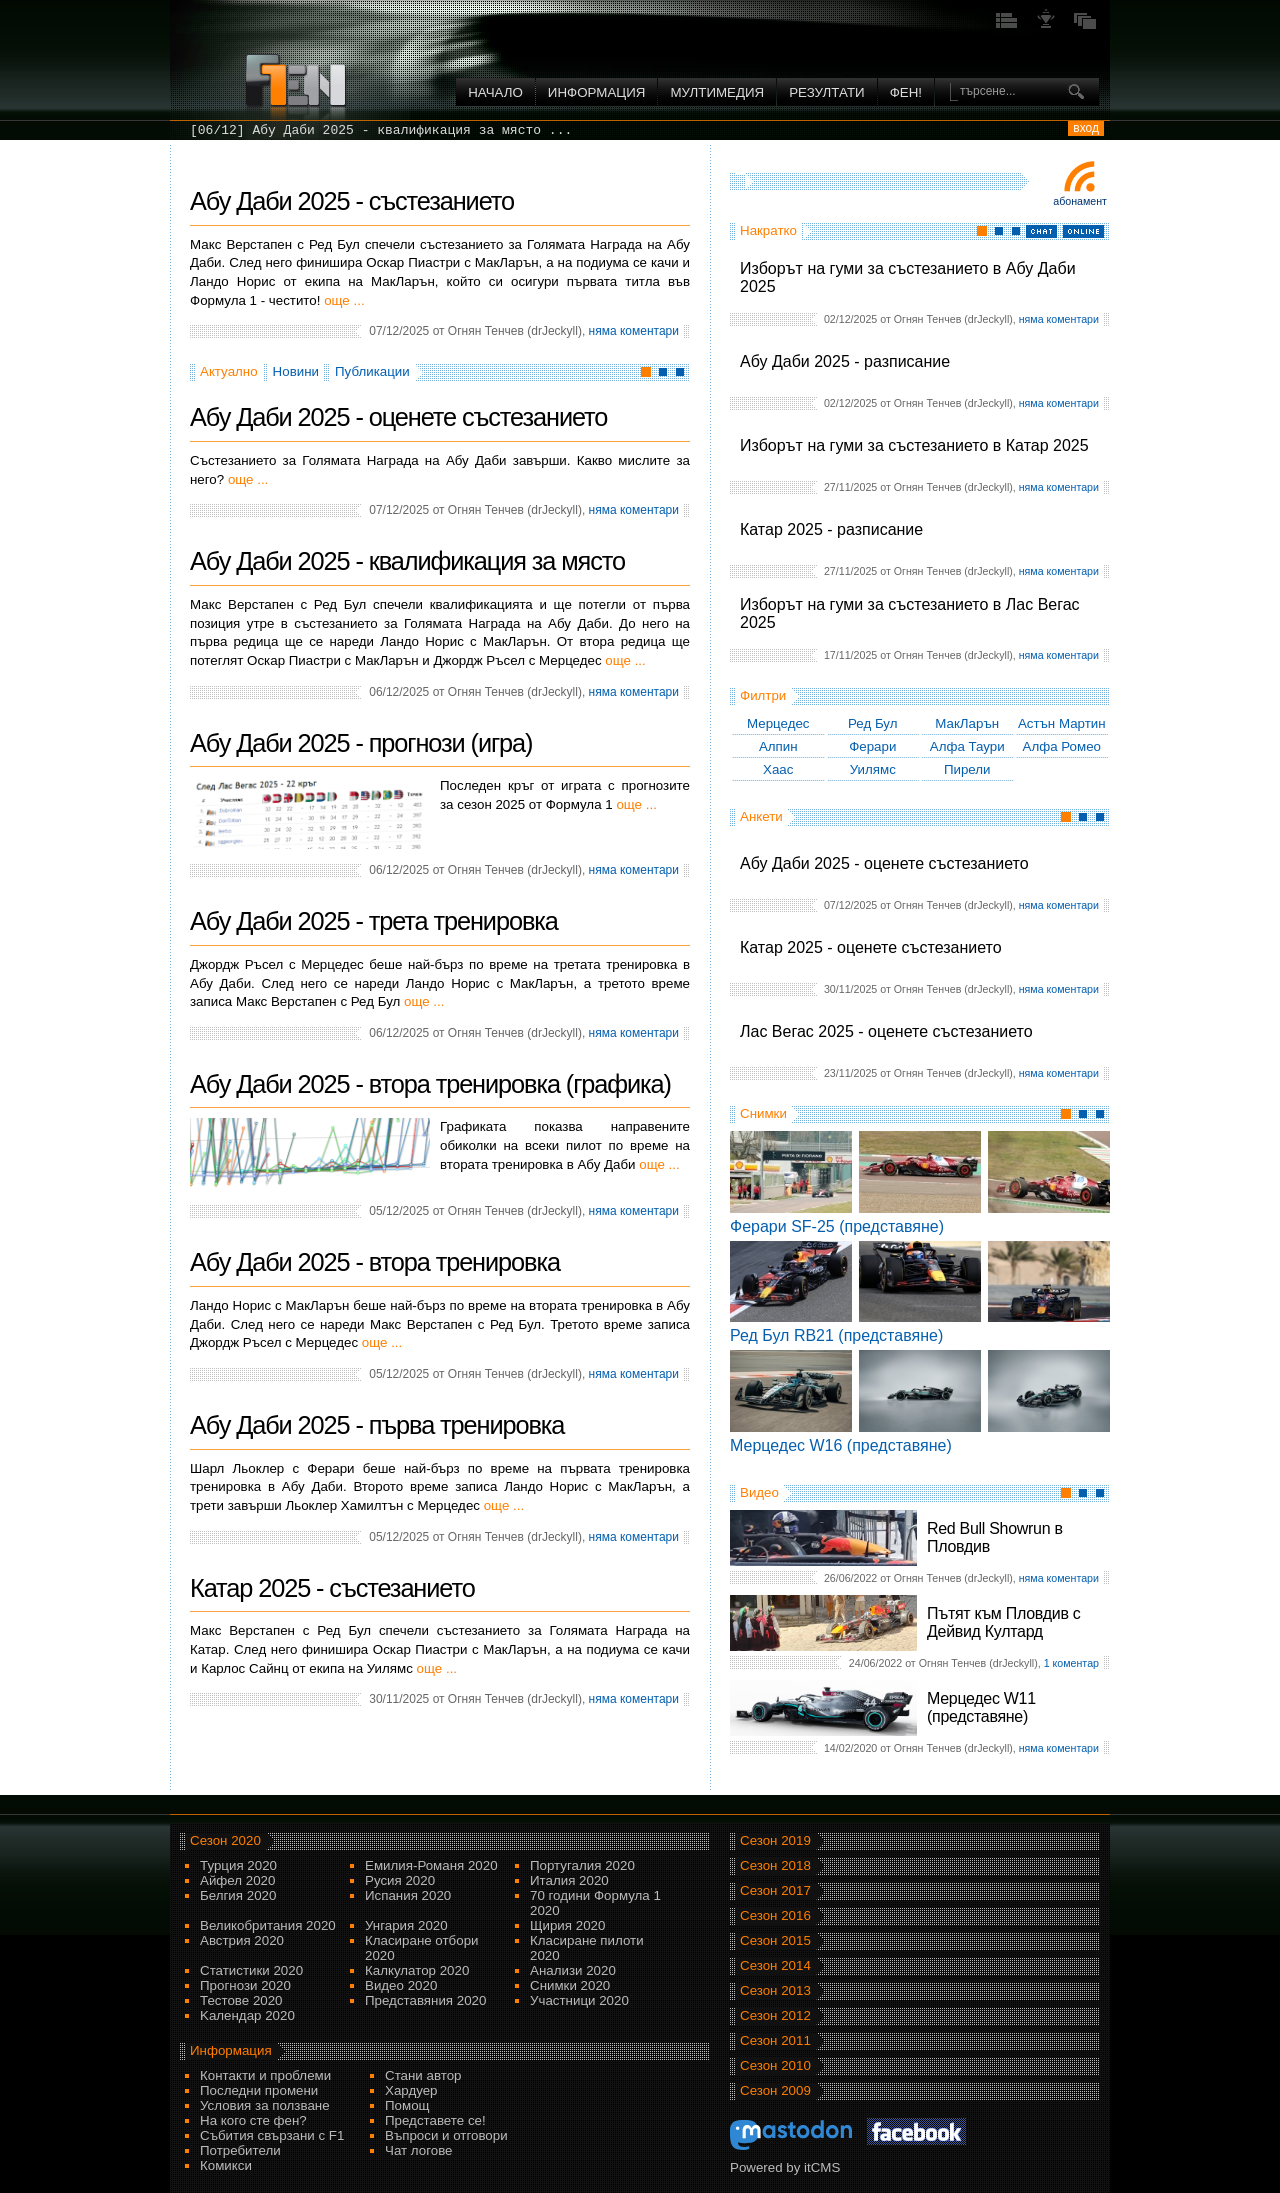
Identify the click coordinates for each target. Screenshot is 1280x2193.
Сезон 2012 (775, 2015)
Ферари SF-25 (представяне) (837, 1226)
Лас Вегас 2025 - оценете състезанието (886, 1031)
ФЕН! (906, 92)
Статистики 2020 (251, 1970)
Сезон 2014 (775, 1965)
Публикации (372, 371)
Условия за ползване (265, 2105)
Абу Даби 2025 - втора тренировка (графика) (430, 1084)
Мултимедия (717, 92)
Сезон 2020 (225, 1840)
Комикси (226, 2165)
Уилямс (873, 769)
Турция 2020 (238, 1865)
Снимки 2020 (570, 1985)
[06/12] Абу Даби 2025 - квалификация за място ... (381, 130)
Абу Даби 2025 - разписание (845, 361)
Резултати (826, 92)
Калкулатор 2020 (417, 1970)
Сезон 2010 (775, 2065)
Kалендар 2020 (247, 2015)
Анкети (761, 816)
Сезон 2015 (775, 1940)
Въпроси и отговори (446, 2135)
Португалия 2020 (582, 1865)
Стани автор (423, 2075)
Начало (495, 92)
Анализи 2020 (573, 1970)
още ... (344, 300)
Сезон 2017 (775, 1890)
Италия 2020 (569, 1880)
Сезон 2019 (775, 1840)
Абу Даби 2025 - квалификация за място (407, 561)
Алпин (778, 746)
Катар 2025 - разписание (831, 529)
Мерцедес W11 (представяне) (981, 1707)
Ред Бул (873, 723)
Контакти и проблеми (265, 2075)
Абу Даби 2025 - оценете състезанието (884, 863)
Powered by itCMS (785, 2167)
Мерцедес (778, 723)
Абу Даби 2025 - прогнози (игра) (361, 743)
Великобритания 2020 (268, 1925)
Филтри (763, 695)
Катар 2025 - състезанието (332, 1588)
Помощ (407, 2105)
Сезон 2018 (775, 1865)
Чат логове (418, 2150)
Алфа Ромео (1062, 746)
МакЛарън (967, 723)
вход (1086, 128)
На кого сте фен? (253, 2120)
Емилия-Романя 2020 (431, 1865)
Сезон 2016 (775, 1915)
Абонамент (1080, 201)
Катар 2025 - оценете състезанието (871, 947)
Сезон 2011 (775, 2040)
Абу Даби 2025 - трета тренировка (374, 921)
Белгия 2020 (238, 1895)
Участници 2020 (579, 2000)
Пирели (967, 769)
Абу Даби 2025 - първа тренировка (377, 1425)
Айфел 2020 (237, 1880)
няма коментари (1059, 319)
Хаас (778, 769)
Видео (759, 1492)
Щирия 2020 (567, 1925)
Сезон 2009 (775, 2090)
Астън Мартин (1062, 723)
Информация (597, 92)
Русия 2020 (400, 1880)
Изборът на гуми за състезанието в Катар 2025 (914, 445)
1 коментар (1071, 1663)
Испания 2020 (408, 1895)
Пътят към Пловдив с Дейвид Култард (1003, 1622)
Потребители (240, 2150)
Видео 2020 (401, 1985)
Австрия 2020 (242, 1940)
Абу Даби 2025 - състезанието (352, 201)
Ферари (872, 746)
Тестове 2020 (241, 2000)
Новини (296, 371)
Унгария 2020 (406, 1925)
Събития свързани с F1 (272, 2135)
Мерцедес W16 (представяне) (841, 1445)
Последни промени (259, 2090)
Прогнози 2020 (245, 1985)
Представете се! (435, 2120)
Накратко (768, 230)
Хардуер (411, 2090)
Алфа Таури (967, 746)
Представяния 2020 (425, 2000)
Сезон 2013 (775, 1990)
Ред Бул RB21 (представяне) (836, 1335)
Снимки (763, 1113)
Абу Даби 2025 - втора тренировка (375, 1262)
